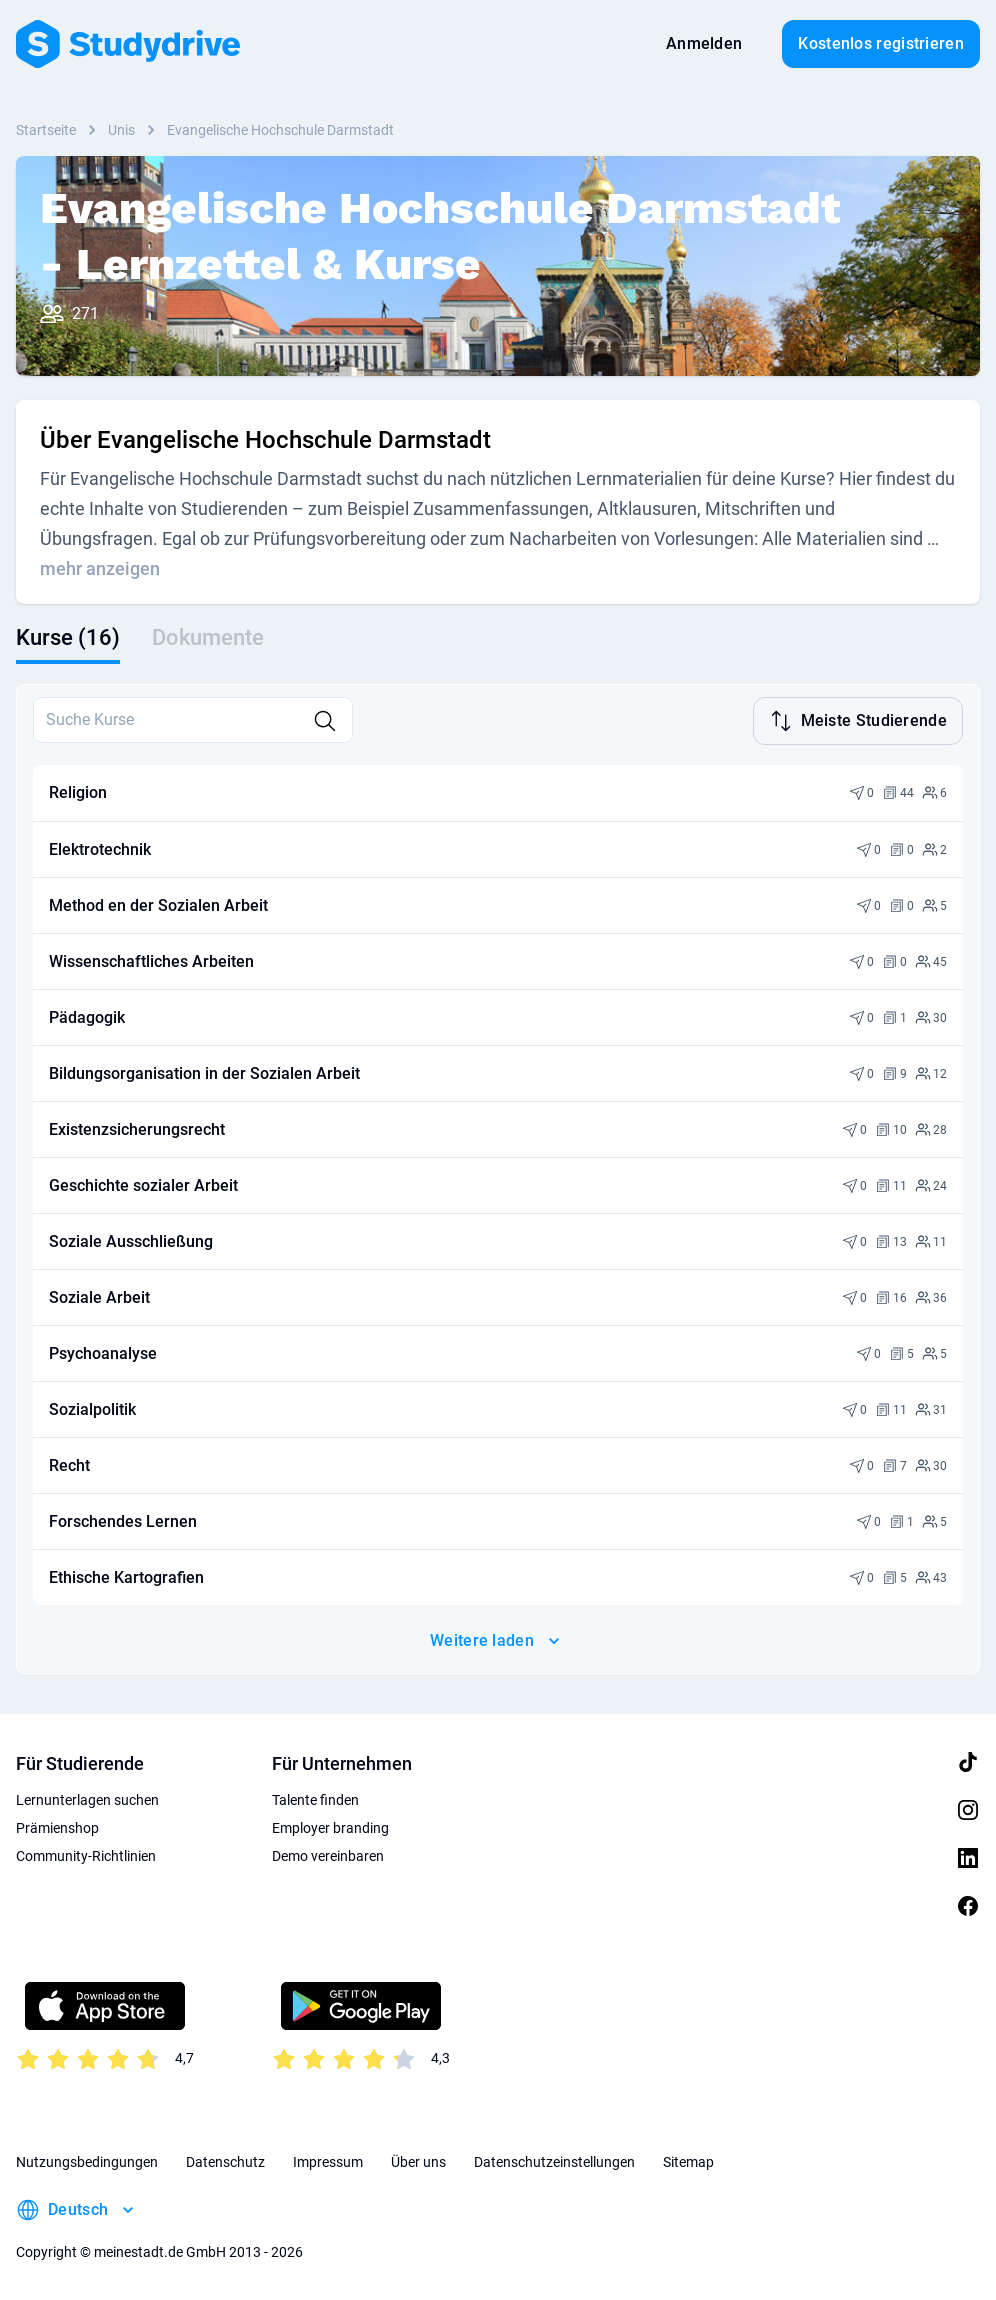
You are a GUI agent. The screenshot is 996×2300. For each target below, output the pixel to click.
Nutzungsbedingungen (87, 2160)
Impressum (328, 2160)
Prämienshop (57, 1826)
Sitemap (688, 2160)
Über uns (418, 2160)
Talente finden (315, 1798)
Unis (121, 130)
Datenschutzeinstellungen (554, 2160)
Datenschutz (225, 2160)
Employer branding (330, 1826)
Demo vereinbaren (328, 1854)
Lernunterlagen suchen (87, 1798)
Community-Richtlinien (86, 1854)
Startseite (46, 130)
